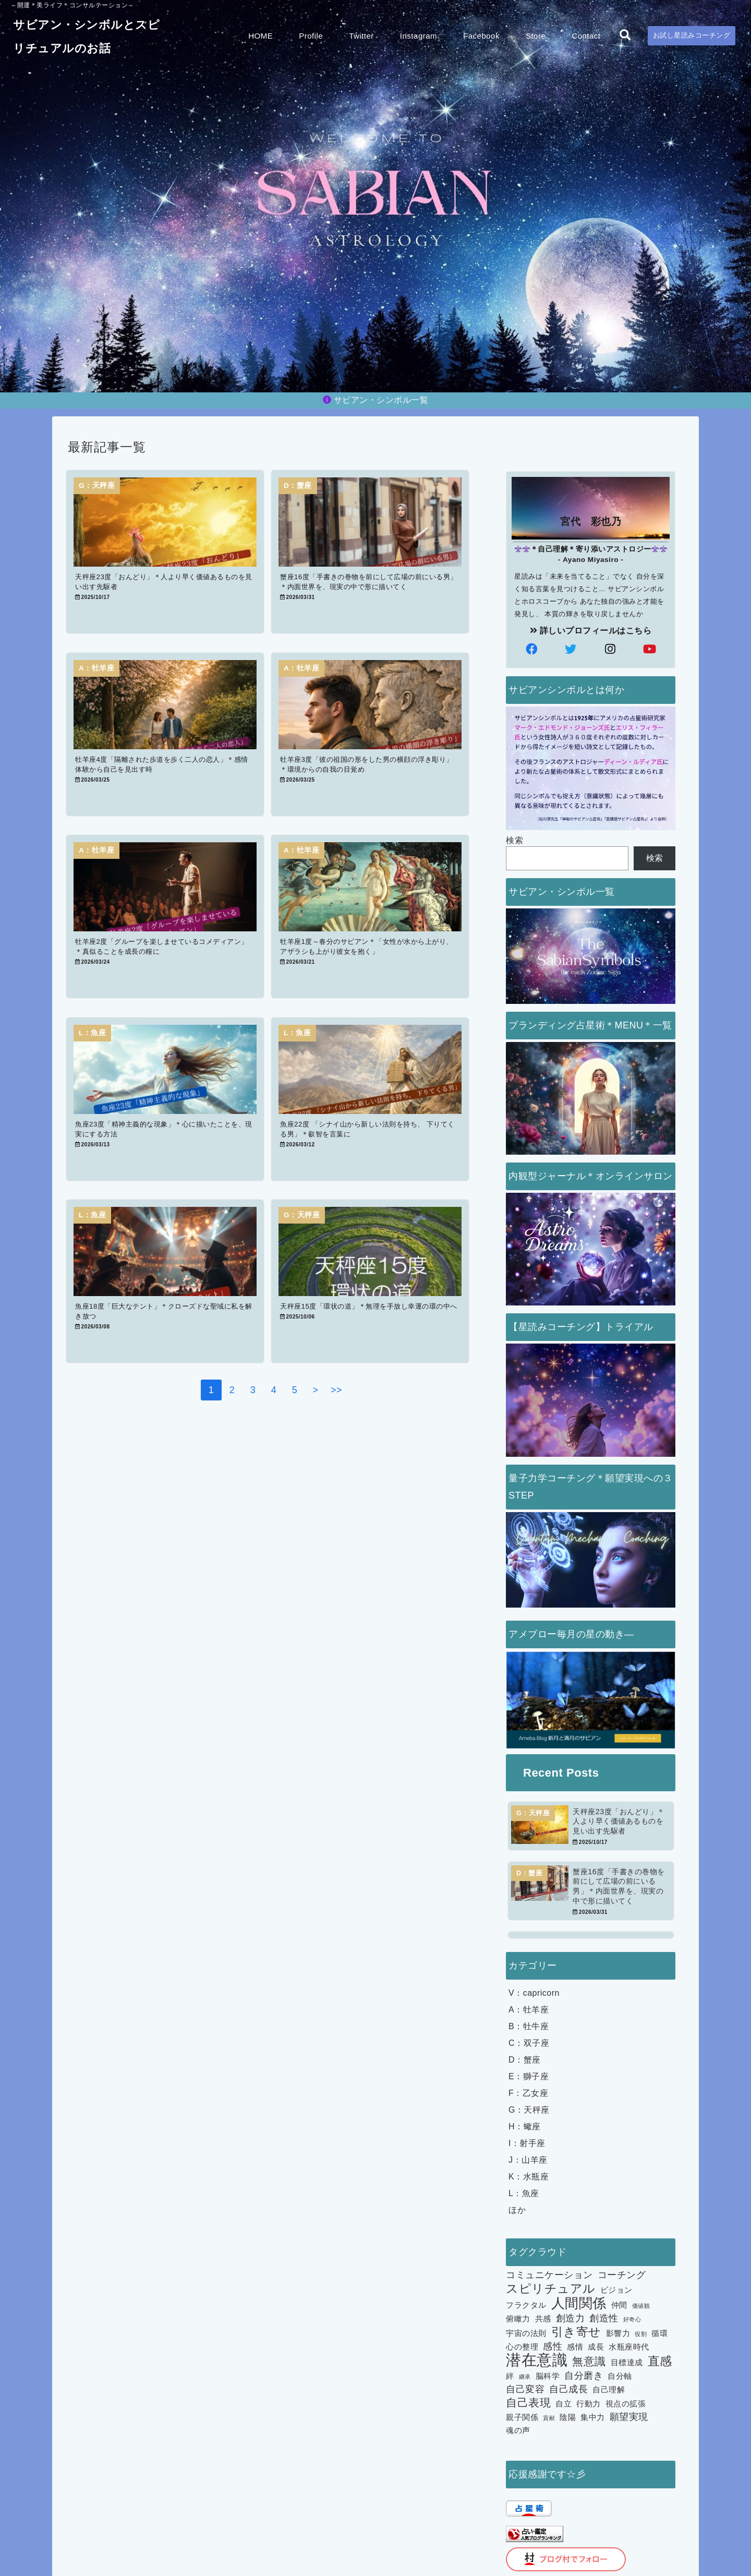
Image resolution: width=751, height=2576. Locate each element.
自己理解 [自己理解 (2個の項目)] (608, 2390)
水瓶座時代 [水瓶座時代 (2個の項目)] (629, 2347)
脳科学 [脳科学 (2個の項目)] (548, 2376)
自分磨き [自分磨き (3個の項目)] (583, 2375)
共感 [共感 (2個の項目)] (543, 2319)
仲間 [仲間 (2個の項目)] (619, 2305)
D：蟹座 (524, 2060)
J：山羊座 (528, 2160)
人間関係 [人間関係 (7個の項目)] (579, 2303)
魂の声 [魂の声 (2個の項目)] (518, 2430)
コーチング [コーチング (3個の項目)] (622, 2275)
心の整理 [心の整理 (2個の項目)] (522, 2347)
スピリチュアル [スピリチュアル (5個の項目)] (551, 2289)
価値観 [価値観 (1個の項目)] (641, 2306)
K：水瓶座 (528, 2177)
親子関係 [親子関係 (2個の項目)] (522, 2417)
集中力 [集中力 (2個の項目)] (592, 2417)
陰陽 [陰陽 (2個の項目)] (568, 2417)
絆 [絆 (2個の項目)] (510, 2376)
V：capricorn (534, 1993)
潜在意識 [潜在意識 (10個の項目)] (536, 2360)
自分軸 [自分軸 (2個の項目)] (620, 2376)
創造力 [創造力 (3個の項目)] (570, 2318)
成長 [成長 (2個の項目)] (596, 2347)
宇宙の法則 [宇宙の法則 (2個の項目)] (526, 2333)
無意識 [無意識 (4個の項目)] (589, 2362)
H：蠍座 (524, 2127)
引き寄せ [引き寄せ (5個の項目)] (576, 2332)
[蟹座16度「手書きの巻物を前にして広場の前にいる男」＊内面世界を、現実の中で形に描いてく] (591, 1891)
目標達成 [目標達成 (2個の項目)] (627, 2362)
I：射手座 (527, 2143)
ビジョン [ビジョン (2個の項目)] (616, 2290)
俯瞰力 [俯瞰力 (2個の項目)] (518, 2319)
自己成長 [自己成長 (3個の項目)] (568, 2389)
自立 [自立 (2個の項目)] (563, 2404)
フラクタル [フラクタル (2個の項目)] (526, 2305)
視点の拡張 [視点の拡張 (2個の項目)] (625, 2404)
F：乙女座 (528, 2093)
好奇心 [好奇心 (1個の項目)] (632, 2320)
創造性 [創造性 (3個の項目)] (604, 2318)
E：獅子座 (528, 2076)
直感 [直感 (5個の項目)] (660, 2361)
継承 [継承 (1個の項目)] (525, 2377)
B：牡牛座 (528, 2026)
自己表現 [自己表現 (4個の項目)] (528, 2403)
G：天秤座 (529, 2110)
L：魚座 (523, 2193)
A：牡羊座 (528, 2010)
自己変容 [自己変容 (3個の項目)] (525, 2389)
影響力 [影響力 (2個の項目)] (618, 2333)
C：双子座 (528, 2043)
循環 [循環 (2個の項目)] (659, 2333)
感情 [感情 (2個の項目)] (575, 2347)
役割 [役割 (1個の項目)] (641, 2334)
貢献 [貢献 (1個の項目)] (549, 2418)
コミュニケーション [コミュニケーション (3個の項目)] (549, 2275)
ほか (517, 2210)
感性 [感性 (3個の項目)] (552, 2346)
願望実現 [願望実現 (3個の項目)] (629, 2417)
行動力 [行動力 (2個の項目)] (588, 2404)
